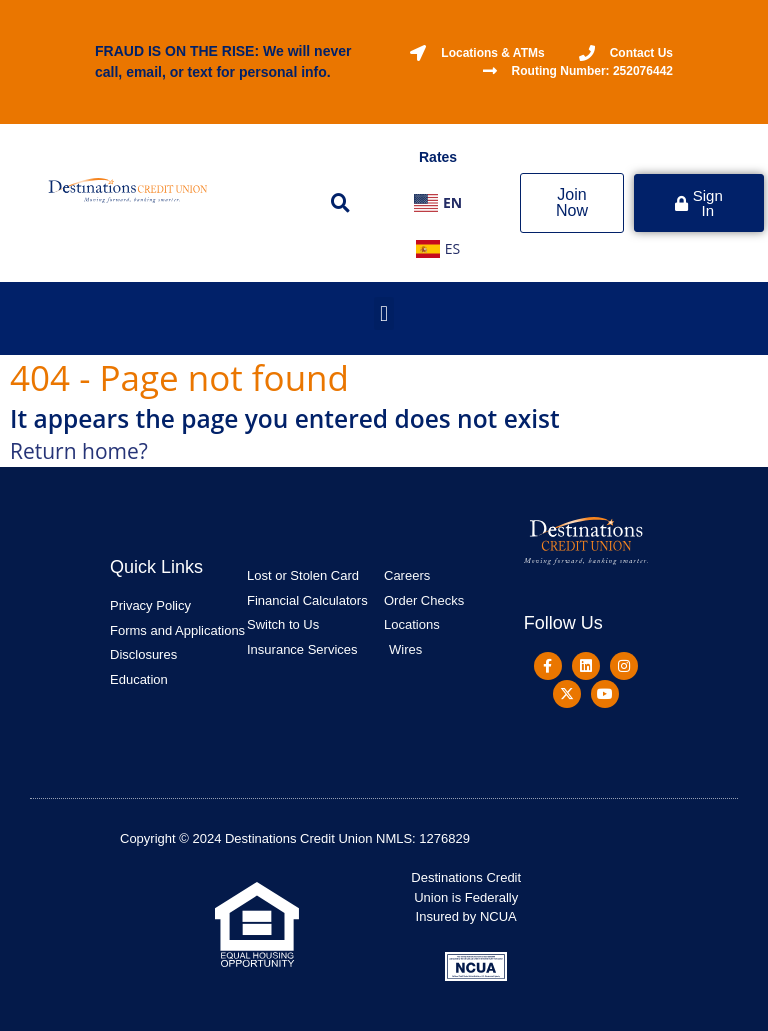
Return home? (79, 451)
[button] (340, 203)
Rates (438, 157)
